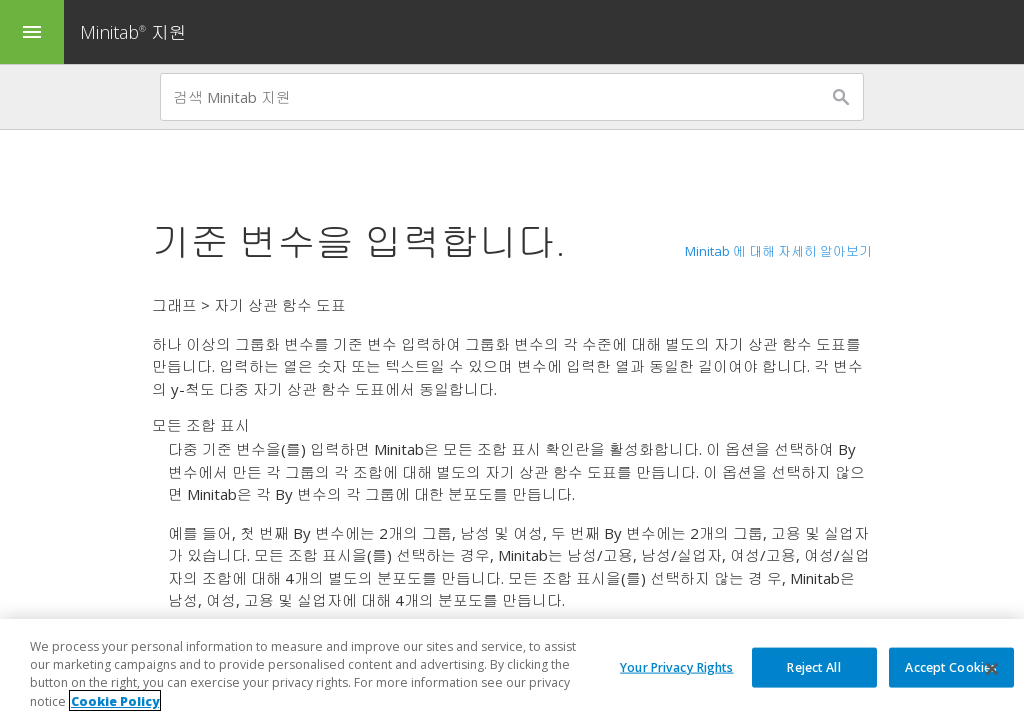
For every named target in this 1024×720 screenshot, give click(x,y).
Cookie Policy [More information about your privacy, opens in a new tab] (115, 704)
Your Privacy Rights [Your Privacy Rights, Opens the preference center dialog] (676, 670)
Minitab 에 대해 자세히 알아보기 (778, 251)
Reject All (813, 670)
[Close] (992, 673)
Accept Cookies (951, 670)
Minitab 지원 (133, 32)
